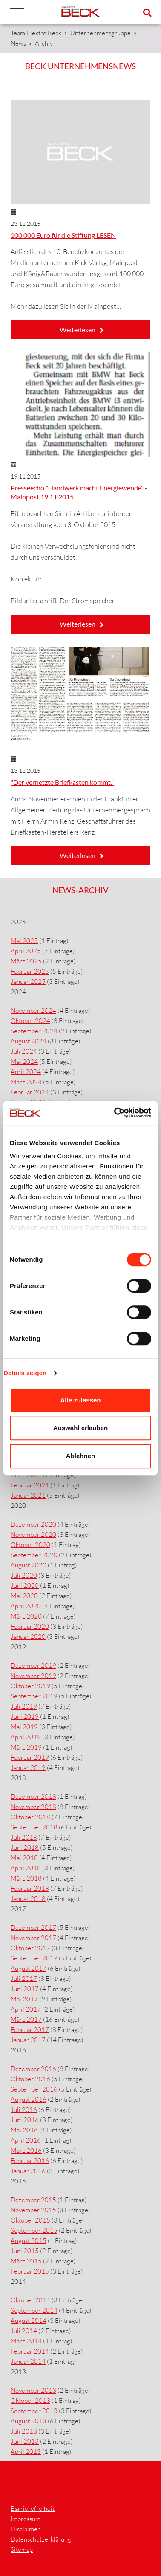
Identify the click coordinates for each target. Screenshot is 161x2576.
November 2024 (33, 1010)
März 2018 (26, 1878)
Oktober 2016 (30, 2079)
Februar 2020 (30, 1626)
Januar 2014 (28, 2361)
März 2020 (26, 1616)
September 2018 (34, 1827)
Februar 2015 (30, 2271)
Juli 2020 (24, 1575)
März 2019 (26, 1747)
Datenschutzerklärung (41, 2539)
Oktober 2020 (30, 1545)
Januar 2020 (28, 1637)
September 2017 (34, 1958)
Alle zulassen (80, 1400)
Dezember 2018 (33, 1796)
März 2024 (26, 1082)
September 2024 (34, 1031)
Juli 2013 (24, 2431)
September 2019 (34, 1696)
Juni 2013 (25, 2441)
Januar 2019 (28, 1768)
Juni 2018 (25, 1848)
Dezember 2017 (33, 1927)
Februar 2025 (30, 971)
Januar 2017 (28, 2040)
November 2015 (33, 2210)
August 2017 (28, 1968)
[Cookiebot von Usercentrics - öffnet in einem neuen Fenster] (115, 1112)
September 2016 (34, 2089)
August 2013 (28, 2421)
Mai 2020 (24, 1596)
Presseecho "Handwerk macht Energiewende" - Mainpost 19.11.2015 (79, 492)
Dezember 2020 (33, 1524)
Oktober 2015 (30, 2220)
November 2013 (33, 2390)
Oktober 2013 (30, 2400)
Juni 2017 (25, 1989)
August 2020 (28, 1565)
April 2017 (26, 2009)
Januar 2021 (28, 1495)
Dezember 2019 (33, 1665)
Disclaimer (25, 2529)
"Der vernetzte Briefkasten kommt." (62, 782)
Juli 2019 (24, 1706)
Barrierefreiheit (33, 2509)
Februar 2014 (30, 2351)
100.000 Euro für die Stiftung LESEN (63, 235)
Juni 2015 (25, 2251)
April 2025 (26, 951)
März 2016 (26, 2150)
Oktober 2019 (30, 1686)
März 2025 (26, 961)
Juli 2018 (24, 1837)
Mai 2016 (24, 2130)
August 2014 (28, 2321)
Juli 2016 (24, 2110)
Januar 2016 (28, 2171)
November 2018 (33, 1807)
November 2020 (33, 1534)
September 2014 (34, 2310)
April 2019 (26, 1737)
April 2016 (26, 2140)
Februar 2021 (30, 1485)
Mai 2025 (24, 941)
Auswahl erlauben (80, 1427)
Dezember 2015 (33, 2200)
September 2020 (34, 1555)
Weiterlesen (78, 329)
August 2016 (28, 2099)
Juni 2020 (25, 1586)
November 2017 (33, 1938)
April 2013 (26, 2452)
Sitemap (22, 2549)
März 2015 (26, 2261)
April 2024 (26, 1072)
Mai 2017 (24, 1999)
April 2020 (26, 1606)
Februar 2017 (30, 2030)
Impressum (25, 2519)
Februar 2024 (30, 1092)
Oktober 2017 (30, 1948)
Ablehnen (80, 1455)
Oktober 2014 (30, 2300)
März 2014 (26, 2341)
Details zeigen (24, 1372)
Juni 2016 (25, 2120)
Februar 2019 (30, 1757)
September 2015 (34, 2230)
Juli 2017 (24, 1979)
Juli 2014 (24, 2331)
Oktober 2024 (30, 1021)
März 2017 (26, 2019)
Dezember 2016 (33, 2069)
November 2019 (33, 1676)
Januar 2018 (28, 1899)
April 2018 (26, 1868)
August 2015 (28, 2241)
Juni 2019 (25, 1717)
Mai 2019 (24, 1727)
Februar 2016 (30, 2161)
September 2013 (34, 2411)
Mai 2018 (24, 1858)
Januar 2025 (28, 981)
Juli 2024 (24, 1051)
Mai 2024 (24, 1061)
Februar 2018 (30, 1888)
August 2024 (28, 1041)
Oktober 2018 (30, 1817)
